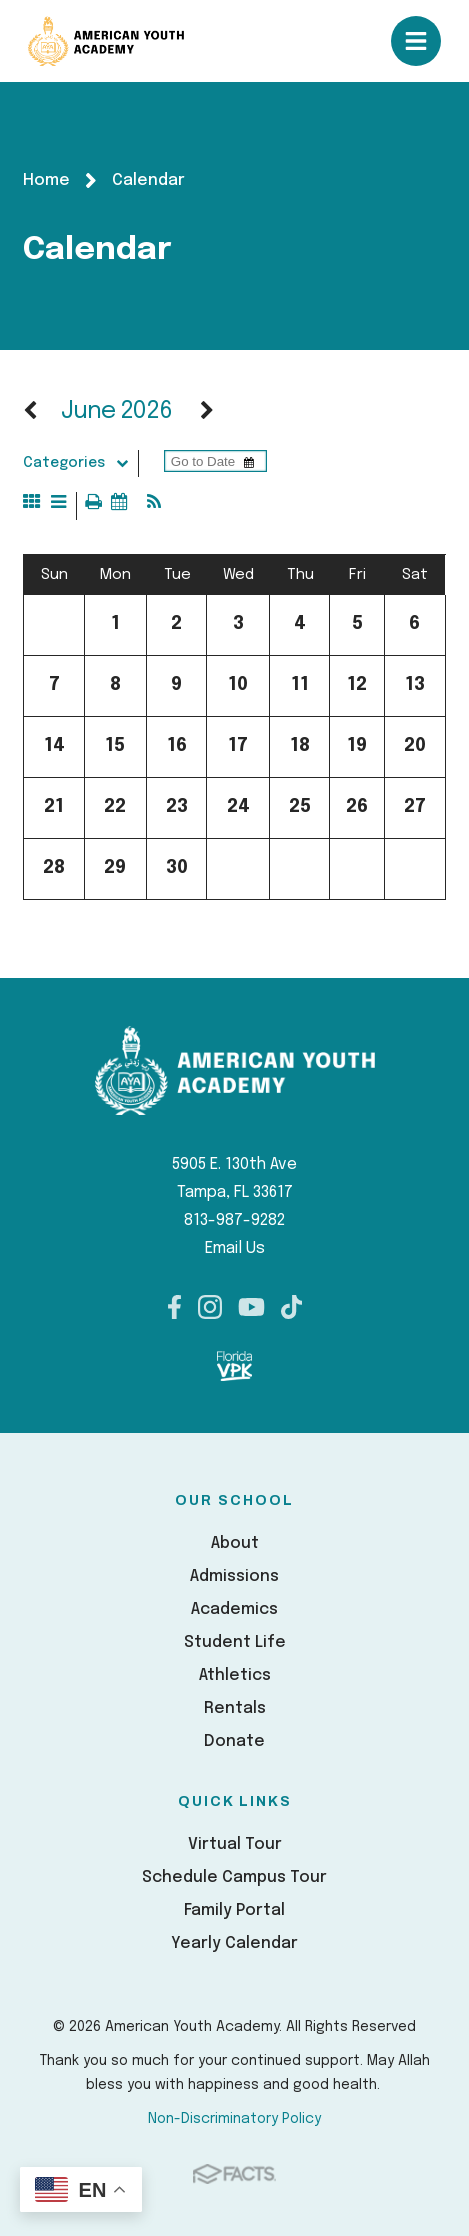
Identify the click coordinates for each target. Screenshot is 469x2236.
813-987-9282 (234, 1220)
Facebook (174, 1307)
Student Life (235, 1642)
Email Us (235, 1248)
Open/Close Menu (416, 41)
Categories (80, 463)
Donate (234, 1741)
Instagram (210, 1307)
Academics (234, 1609)
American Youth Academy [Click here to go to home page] (106, 41)
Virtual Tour (235, 1844)
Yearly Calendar (234, 1943)
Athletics (235, 1675)
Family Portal (234, 1910)
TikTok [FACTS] (291, 1307)
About (235, 1543)
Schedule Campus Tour (234, 1877)
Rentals (235, 1708)
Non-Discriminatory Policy (234, 2119)
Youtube (251, 1307)
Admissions (234, 1576)
